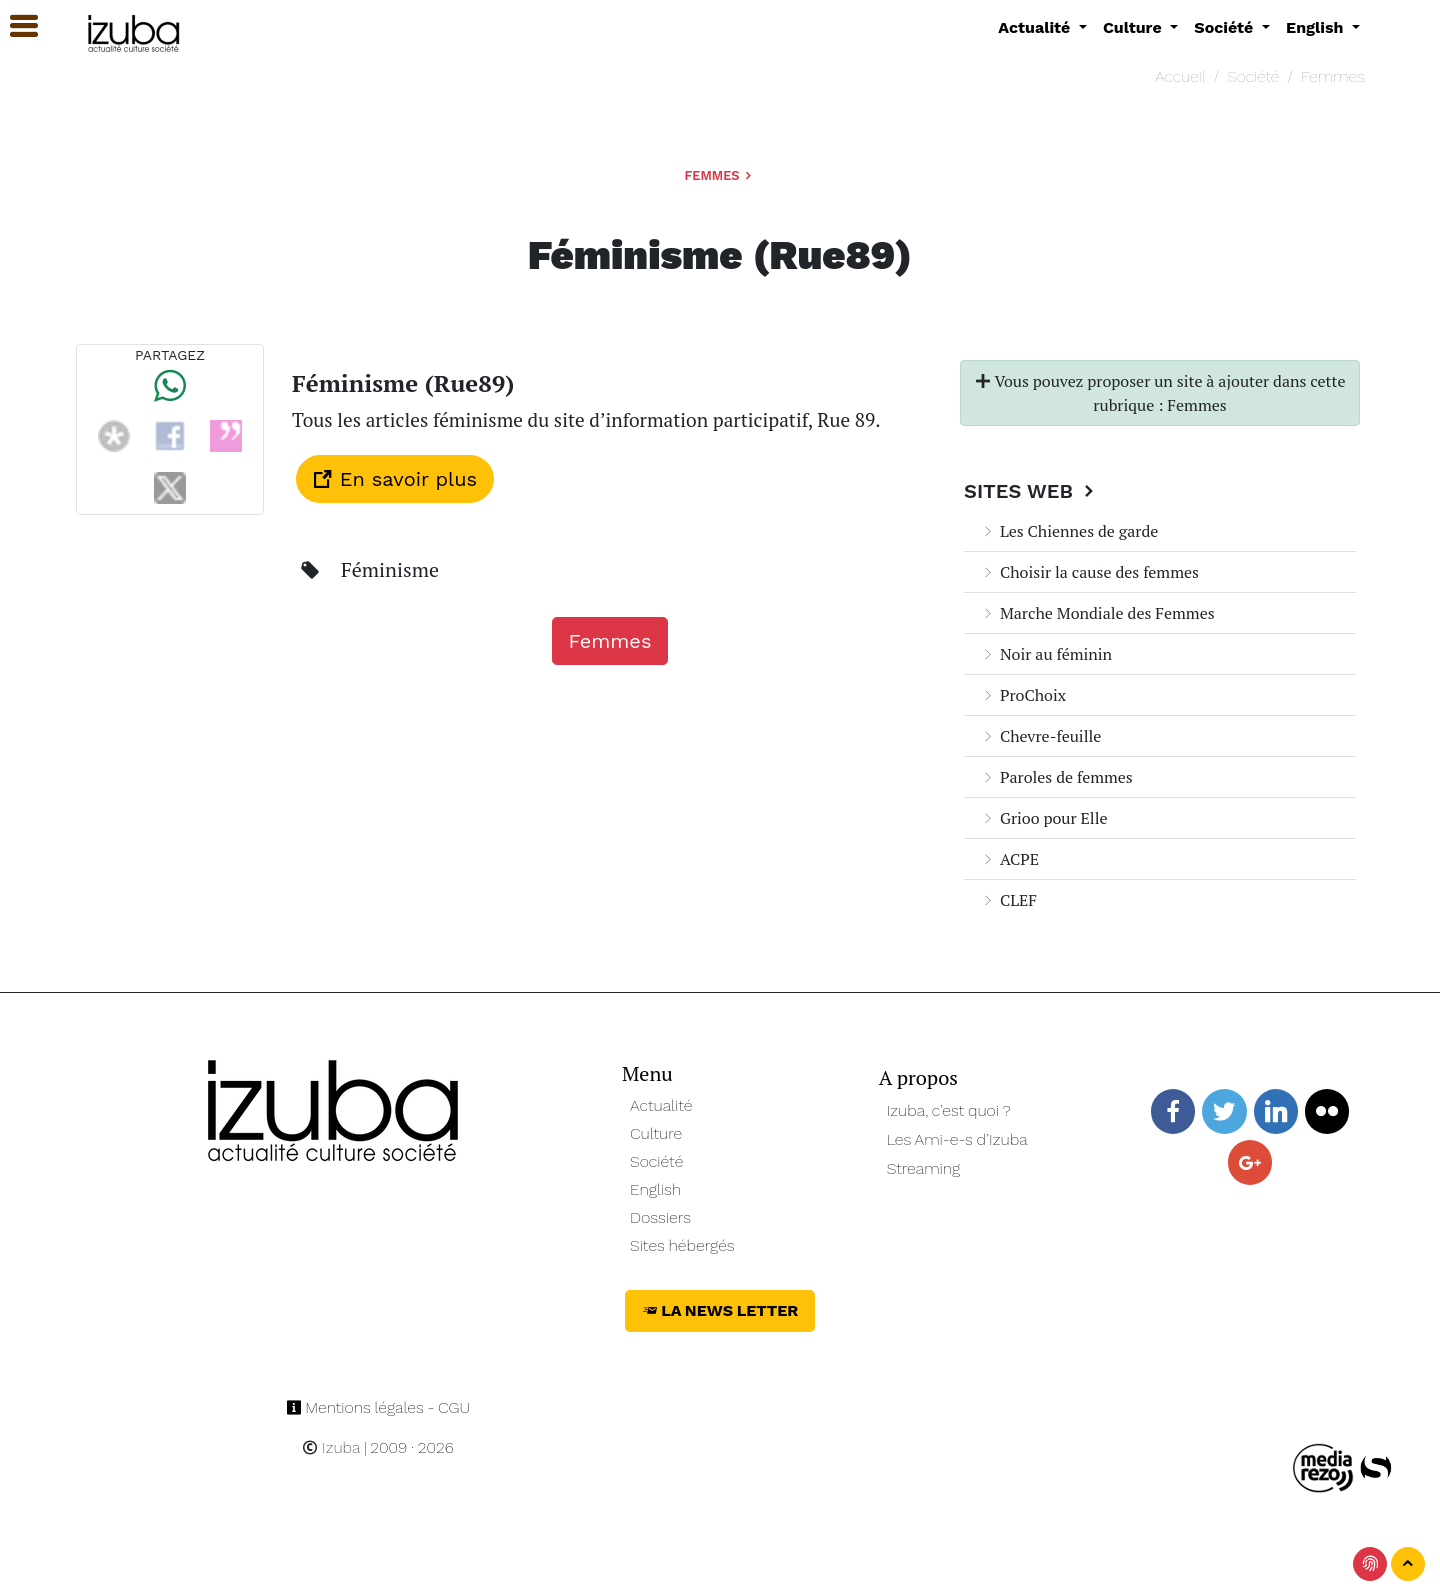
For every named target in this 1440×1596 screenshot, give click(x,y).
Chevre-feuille (1040, 736)
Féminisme (390, 569)
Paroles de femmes (1056, 777)
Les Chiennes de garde (1069, 531)
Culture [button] (1134, 27)
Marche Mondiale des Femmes (1097, 613)
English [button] (1317, 27)
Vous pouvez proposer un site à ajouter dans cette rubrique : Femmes (1160, 393)
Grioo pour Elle (1044, 818)
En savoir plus (395, 479)
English (655, 1189)
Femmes (1333, 76)
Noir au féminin (1046, 654)
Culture (656, 1133)
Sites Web (1031, 491)
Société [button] (1226, 27)
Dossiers (660, 1217)
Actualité (661, 1105)
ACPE (1009, 859)
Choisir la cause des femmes (1089, 572)
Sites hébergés (682, 1245)
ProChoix (1023, 695)
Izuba (331, 1447)
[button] (15, 26)
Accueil (1180, 76)
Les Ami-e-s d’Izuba (957, 1139)
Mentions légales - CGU (378, 1407)
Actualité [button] (1036, 27)
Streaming (924, 1168)
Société (1253, 76)
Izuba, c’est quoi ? (949, 1110)
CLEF (1008, 900)
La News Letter (720, 1310)
